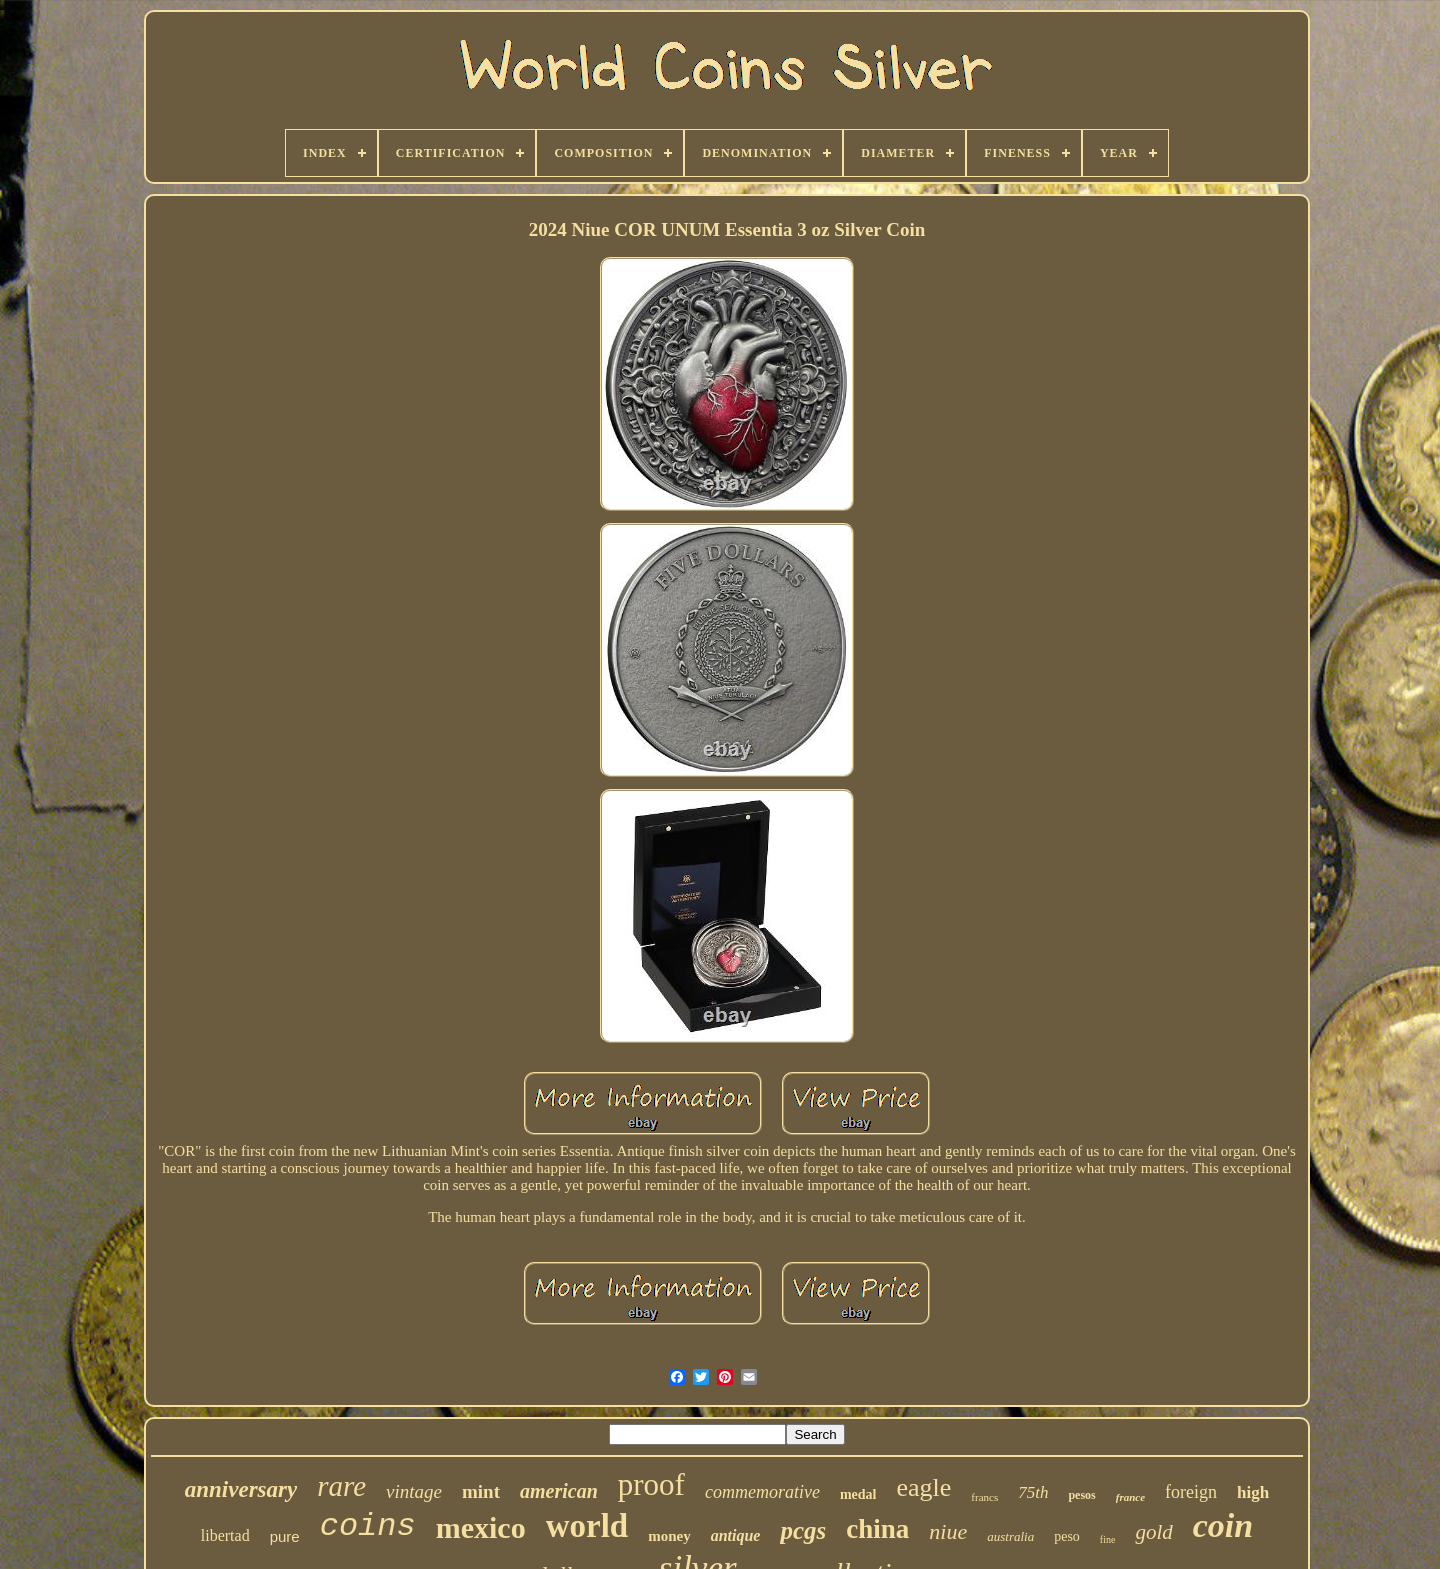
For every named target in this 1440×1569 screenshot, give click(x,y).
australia (1010, 1536)
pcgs (803, 1530)
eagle (923, 1487)
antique (736, 1535)
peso (1067, 1536)
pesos (1081, 1495)
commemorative (762, 1492)
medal (858, 1494)
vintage (414, 1491)
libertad (225, 1535)
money (669, 1536)
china (877, 1529)
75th (1033, 1492)
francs (984, 1497)
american (559, 1491)
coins (368, 1526)
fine (1108, 1539)
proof (651, 1484)
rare (341, 1486)
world (587, 1526)
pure (285, 1536)
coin (1223, 1525)
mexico (481, 1527)
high (1253, 1492)
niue (948, 1531)
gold (1153, 1532)
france (1130, 1497)
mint (481, 1491)
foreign (1191, 1492)
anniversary (241, 1489)
